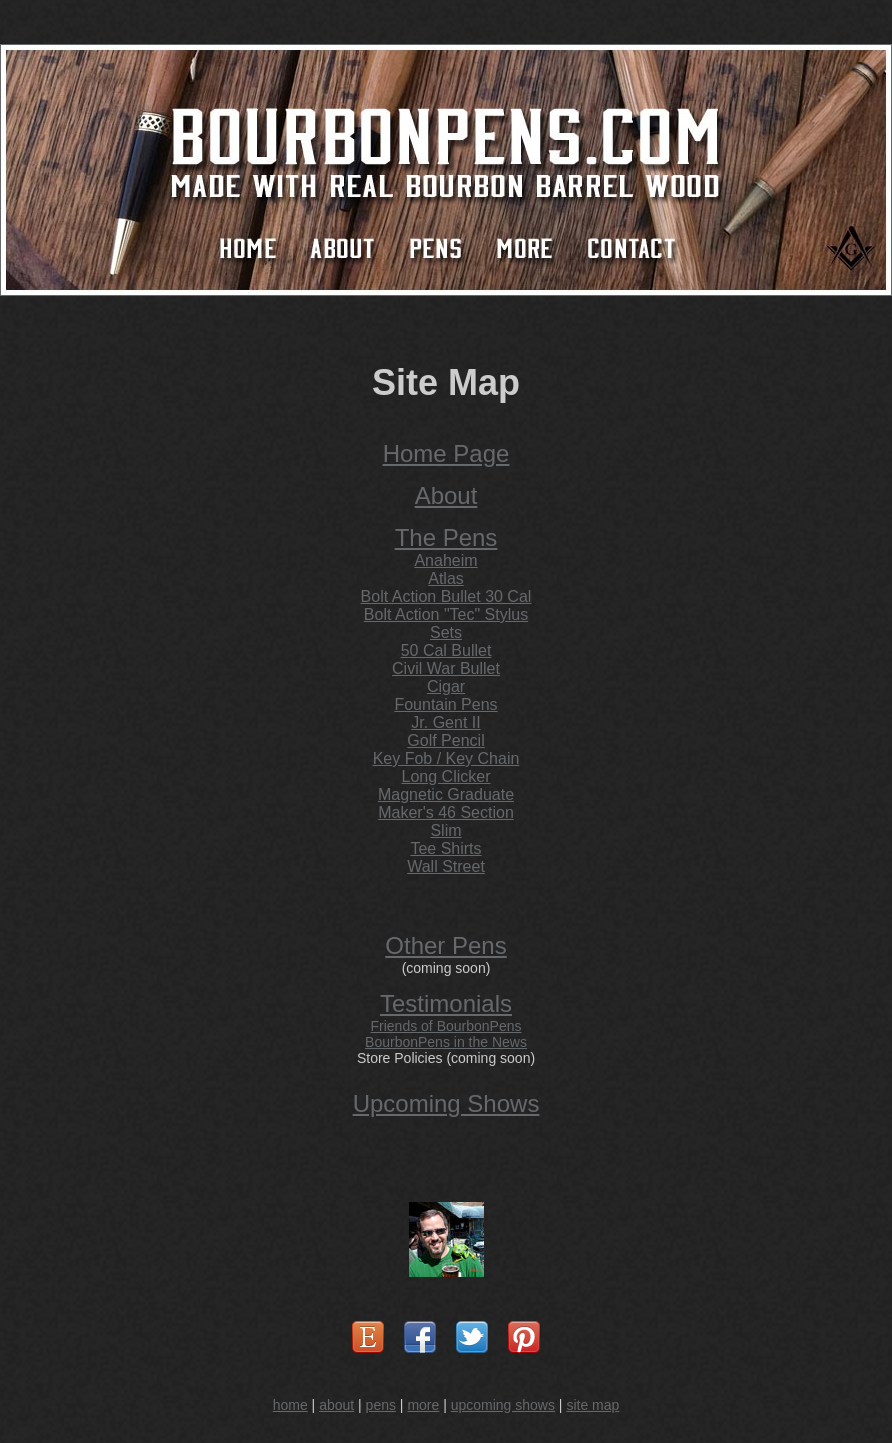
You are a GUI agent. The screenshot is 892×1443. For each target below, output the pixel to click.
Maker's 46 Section (446, 812)
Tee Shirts (445, 848)
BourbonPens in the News (446, 1042)
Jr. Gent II (445, 722)
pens (381, 1405)
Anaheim (445, 560)
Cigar (446, 686)
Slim (445, 830)
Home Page (446, 453)
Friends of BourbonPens (446, 1026)
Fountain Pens (445, 704)
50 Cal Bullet (446, 650)
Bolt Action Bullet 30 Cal (446, 596)
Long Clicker (446, 776)
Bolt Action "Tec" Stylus (446, 614)
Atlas (446, 578)
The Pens (446, 537)
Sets (446, 632)
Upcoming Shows (446, 1103)
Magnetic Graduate (446, 794)
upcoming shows (503, 1405)
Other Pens (445, 945)
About (446, 495)
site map (592, 1405)
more (423, 1405)
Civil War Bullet (446, 668)
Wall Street (446, 866)
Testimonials (446, 1003)
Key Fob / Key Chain (446, 758)
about (336, 1405)
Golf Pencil (445, 740)
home (290, 1405)
